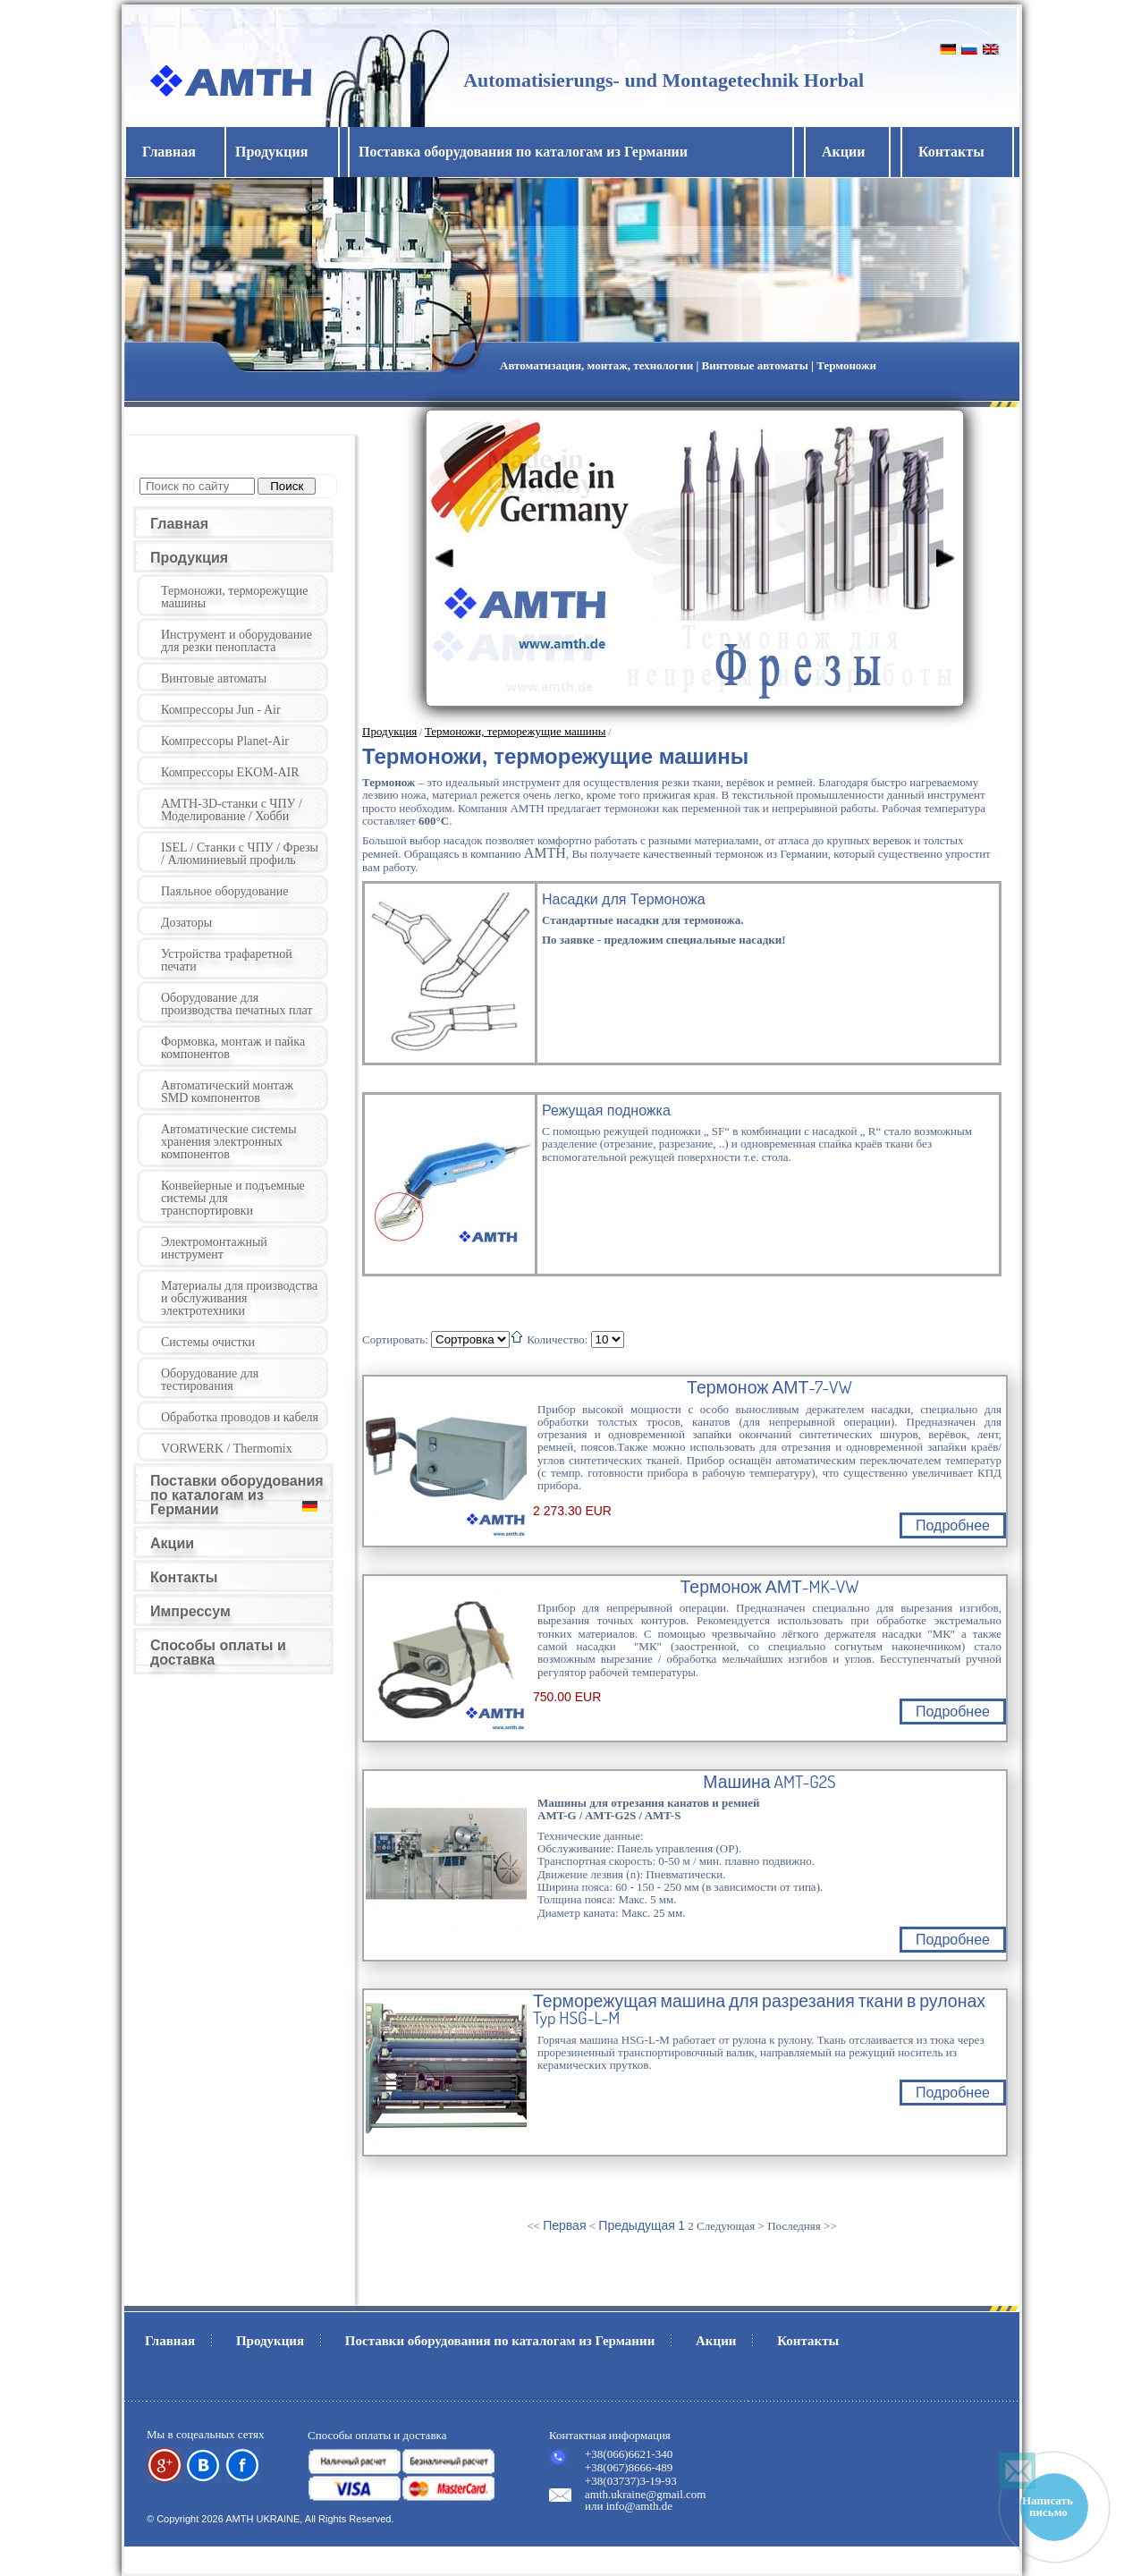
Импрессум (190, 1611)
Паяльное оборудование (225, 891)
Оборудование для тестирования (209, 1380)
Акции (843, 151)
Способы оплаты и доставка (218, 1652)
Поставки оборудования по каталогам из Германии (237, 1495)
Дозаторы (186, 922)
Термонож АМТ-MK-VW (769, 1587)
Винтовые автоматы (213, 678)
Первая (564, 2225)
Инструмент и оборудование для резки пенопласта (236, 641)
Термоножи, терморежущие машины (234, 597)
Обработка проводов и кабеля (239, 1417)
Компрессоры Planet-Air (225, 741)
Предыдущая (636, 2225)
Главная (169, 151)
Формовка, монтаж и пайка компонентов (233, 1048)
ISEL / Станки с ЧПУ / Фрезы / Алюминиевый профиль (239, 854)
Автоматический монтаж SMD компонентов (227, 1092)
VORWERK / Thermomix (226, 1448)
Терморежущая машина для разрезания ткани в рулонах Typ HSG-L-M (759, 2009)
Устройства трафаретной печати (226, 960)
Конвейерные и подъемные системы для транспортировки (233, 1198)
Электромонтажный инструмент (214, 1248)
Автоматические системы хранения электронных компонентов (229, 1142)
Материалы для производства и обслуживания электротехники (239, 1298)
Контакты (951, 151)
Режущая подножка (606, 1110)
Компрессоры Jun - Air (221, 709)
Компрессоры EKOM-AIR (230, 772)
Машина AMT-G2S (769, 1782)
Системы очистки (208, 1342)
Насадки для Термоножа (624, 899)
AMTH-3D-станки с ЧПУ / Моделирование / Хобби (231, 810)
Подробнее (953, 1525)
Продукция (189, 557)
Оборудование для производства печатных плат (236, 1004)
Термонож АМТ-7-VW (769, 1387)
